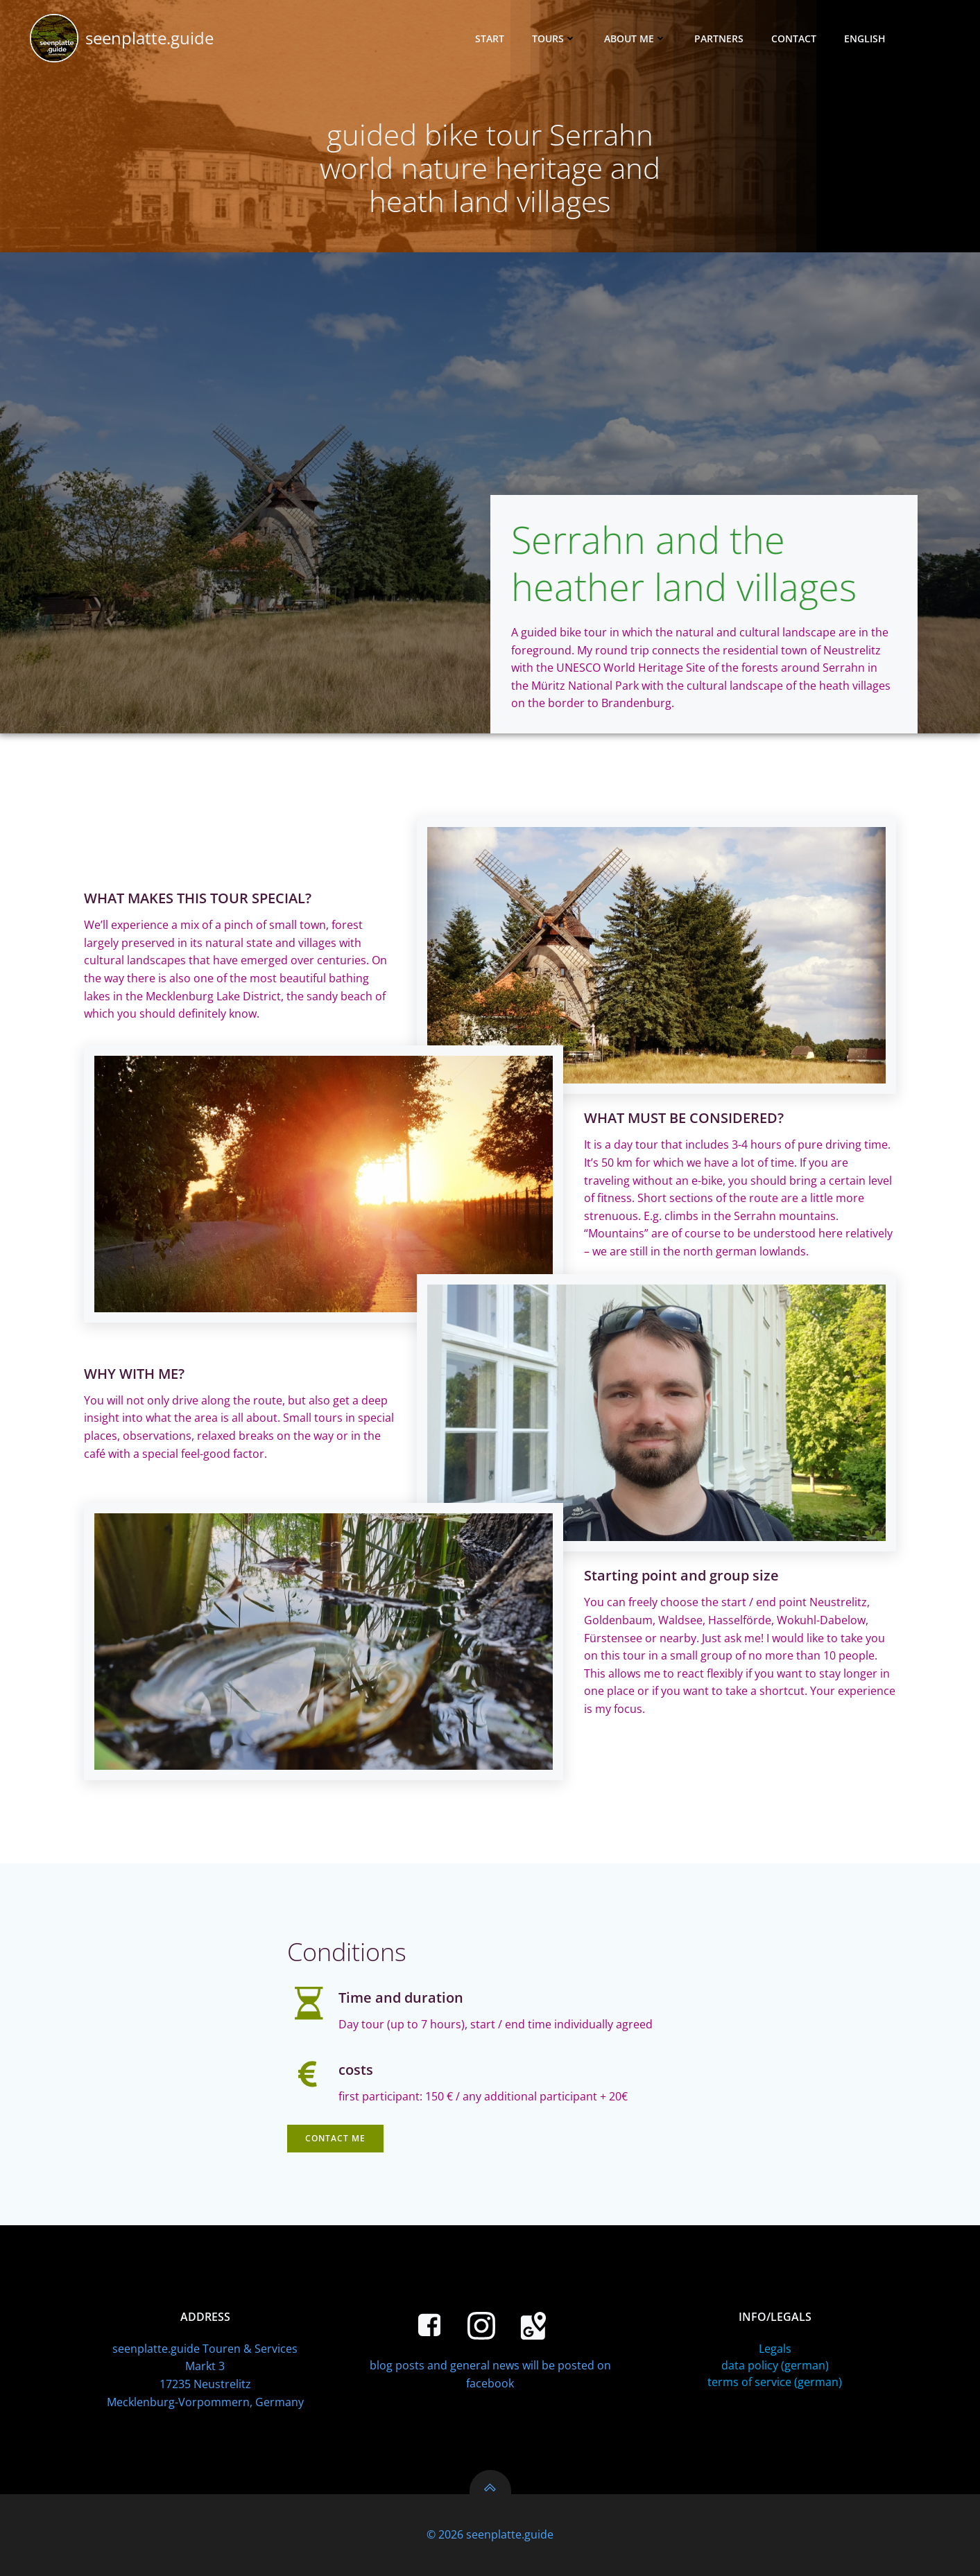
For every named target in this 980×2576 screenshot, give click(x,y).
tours (554, 38)
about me (635, 38)
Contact (793, 38)
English (871, 38)
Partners (718, 38)
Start (489, 38)
